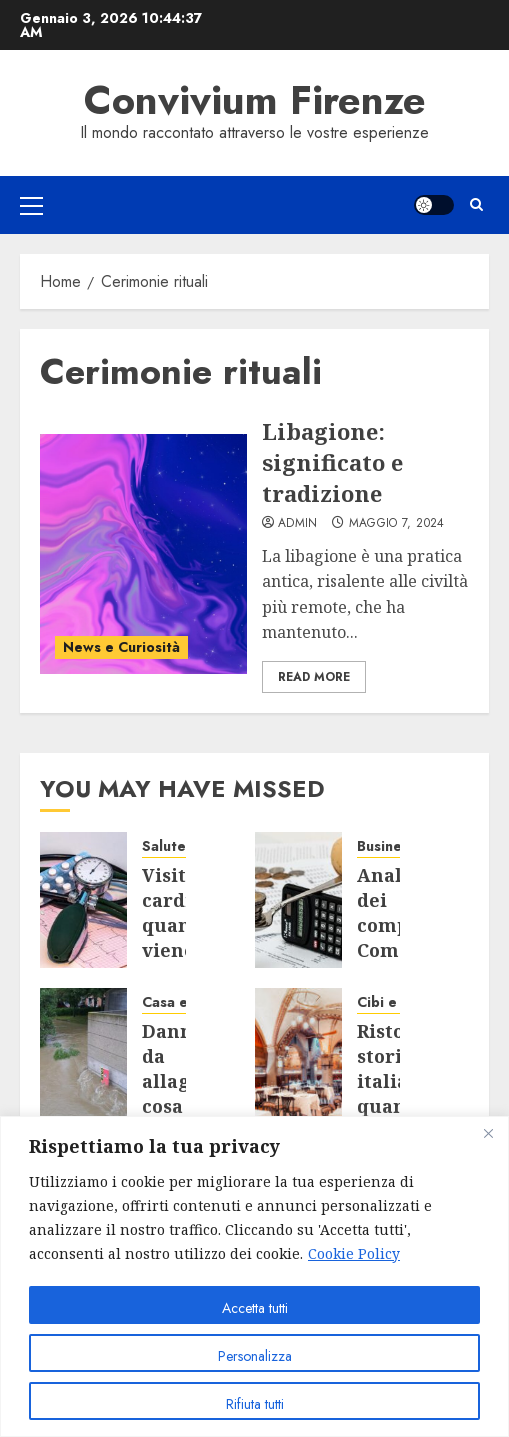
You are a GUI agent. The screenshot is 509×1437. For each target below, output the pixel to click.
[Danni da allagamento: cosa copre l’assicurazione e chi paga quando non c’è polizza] (83, 1056)
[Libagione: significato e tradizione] (143, 554)
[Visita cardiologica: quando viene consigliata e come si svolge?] (83, 900)
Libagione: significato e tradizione (332, 462)
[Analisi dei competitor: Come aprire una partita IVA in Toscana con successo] (298, 900)
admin (298, 524)
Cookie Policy (354, 1253)
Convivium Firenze (255, 100)
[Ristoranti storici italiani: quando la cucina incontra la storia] (298, 1056)
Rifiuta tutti (255, 1404)
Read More (314, 677)
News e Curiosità (121, 647)
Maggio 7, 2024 (397, 524)
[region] (254, 1276)
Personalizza (255, 1356)
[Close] (488, 1133)
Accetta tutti (255, 1308)
